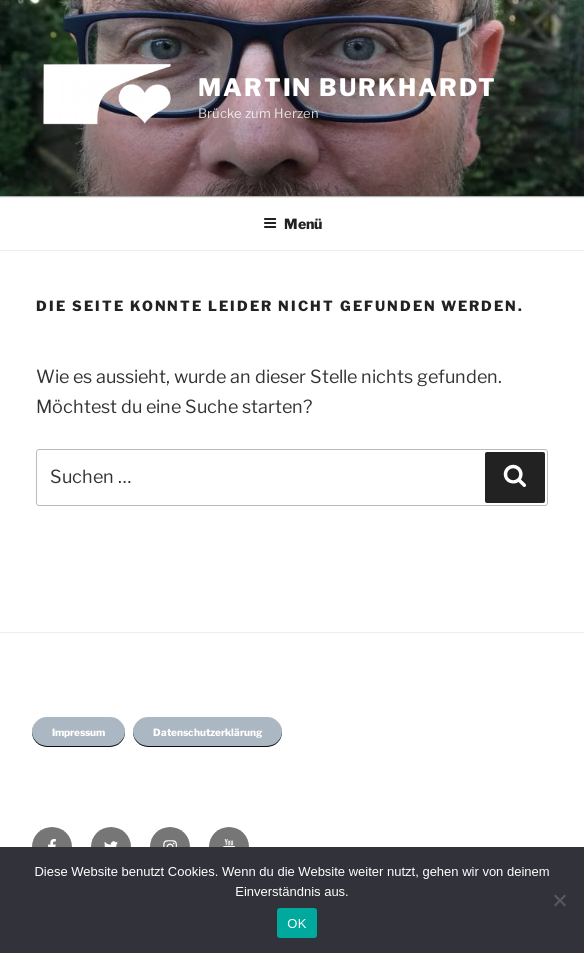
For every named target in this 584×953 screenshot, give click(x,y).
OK (296, 923)
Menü (292, 223)
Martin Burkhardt (347, 87)
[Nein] (559, 900)
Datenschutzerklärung (207, 732)
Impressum (78, 732)
